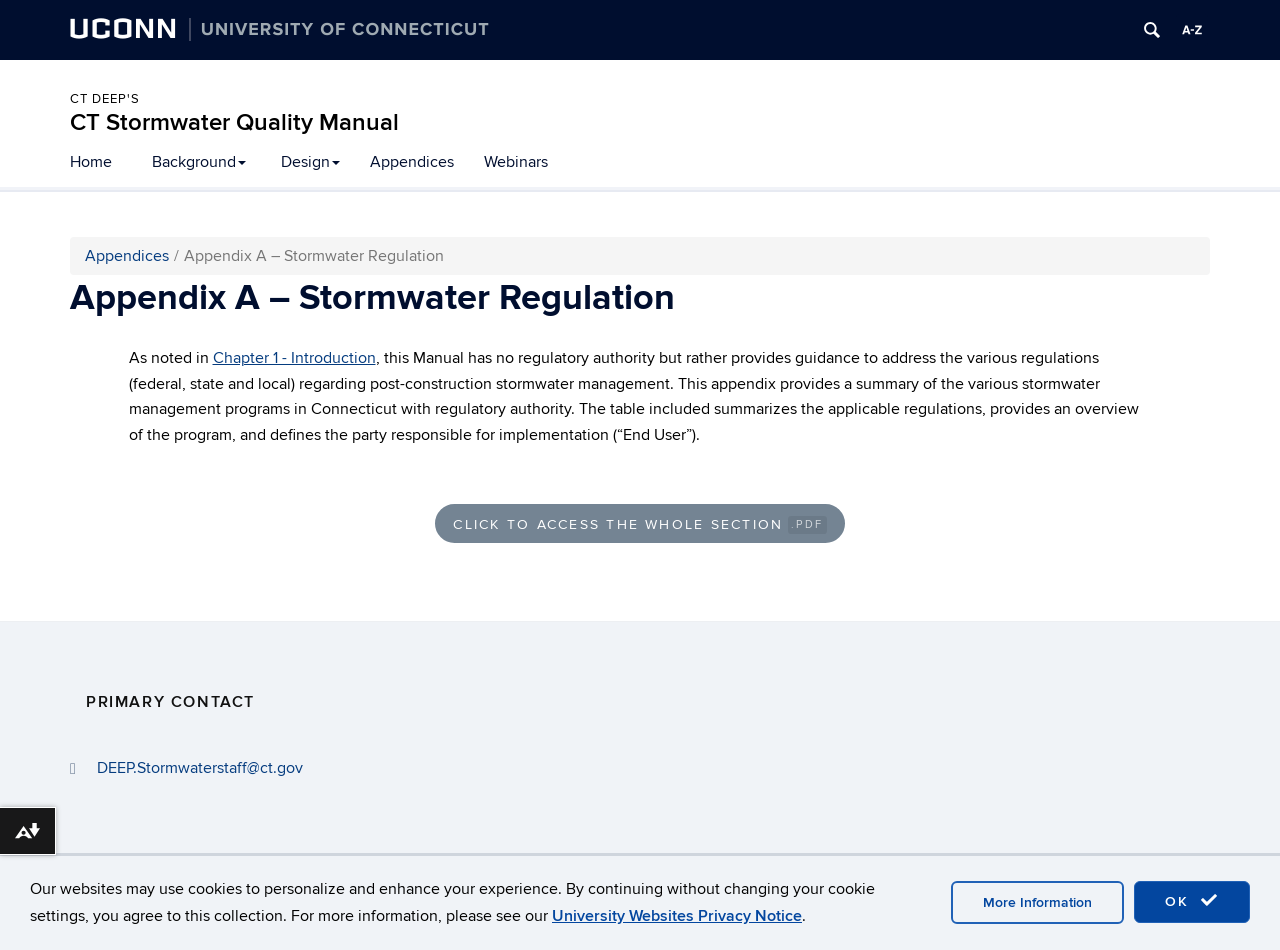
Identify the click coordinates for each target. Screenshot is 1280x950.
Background (199, 162)
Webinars (516, 162)
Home (91, 162)
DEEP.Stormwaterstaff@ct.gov (200, 768)
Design (310, 162)
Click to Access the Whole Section (639, 525)
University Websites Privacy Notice (677, 916)
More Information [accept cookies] (1037, 902)
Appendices (412, 162)
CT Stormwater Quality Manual (234, 122)
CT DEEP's (105, 99)
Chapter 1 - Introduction (294, 358)
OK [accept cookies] (1192, 901)
